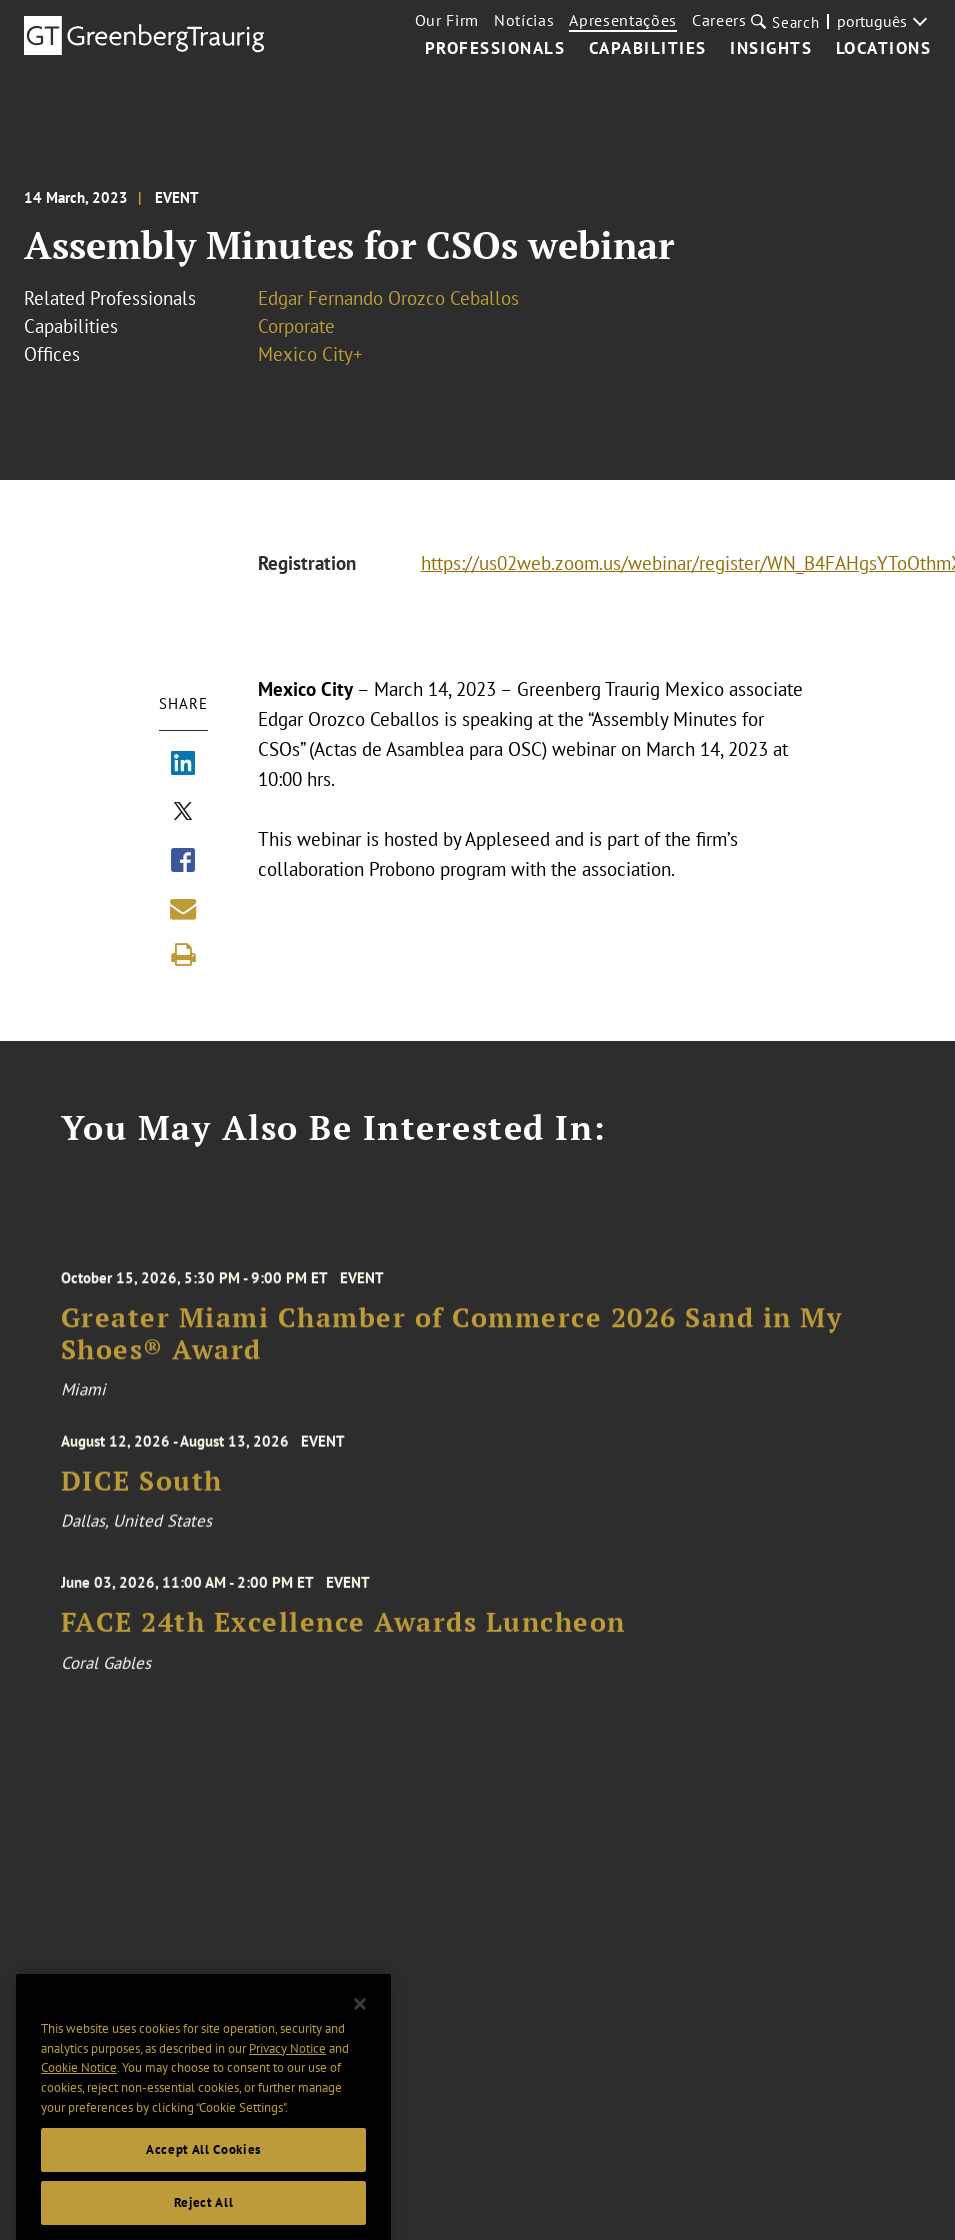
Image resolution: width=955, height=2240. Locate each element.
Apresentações (623, 20)
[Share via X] (183, 813)
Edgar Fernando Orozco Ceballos (388, 298)
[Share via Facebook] (183, 862)
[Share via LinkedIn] (183, 765)
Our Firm (447, 20)
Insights (771, 49)
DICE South (142, 1490)
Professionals (495, 49)
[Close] (360, 2030)
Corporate (296, 326)
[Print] (183, 955)
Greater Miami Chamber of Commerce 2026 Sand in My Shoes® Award (452, 1349)
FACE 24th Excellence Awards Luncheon (343, 1635)
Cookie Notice (79, 2093)
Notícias (524, 20)
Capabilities (648, 49)
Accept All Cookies (203, 2174)
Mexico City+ (310, 354)
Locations (884, 49)
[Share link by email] (183, 909)
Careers (719, 20)
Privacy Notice (287, 2073)
